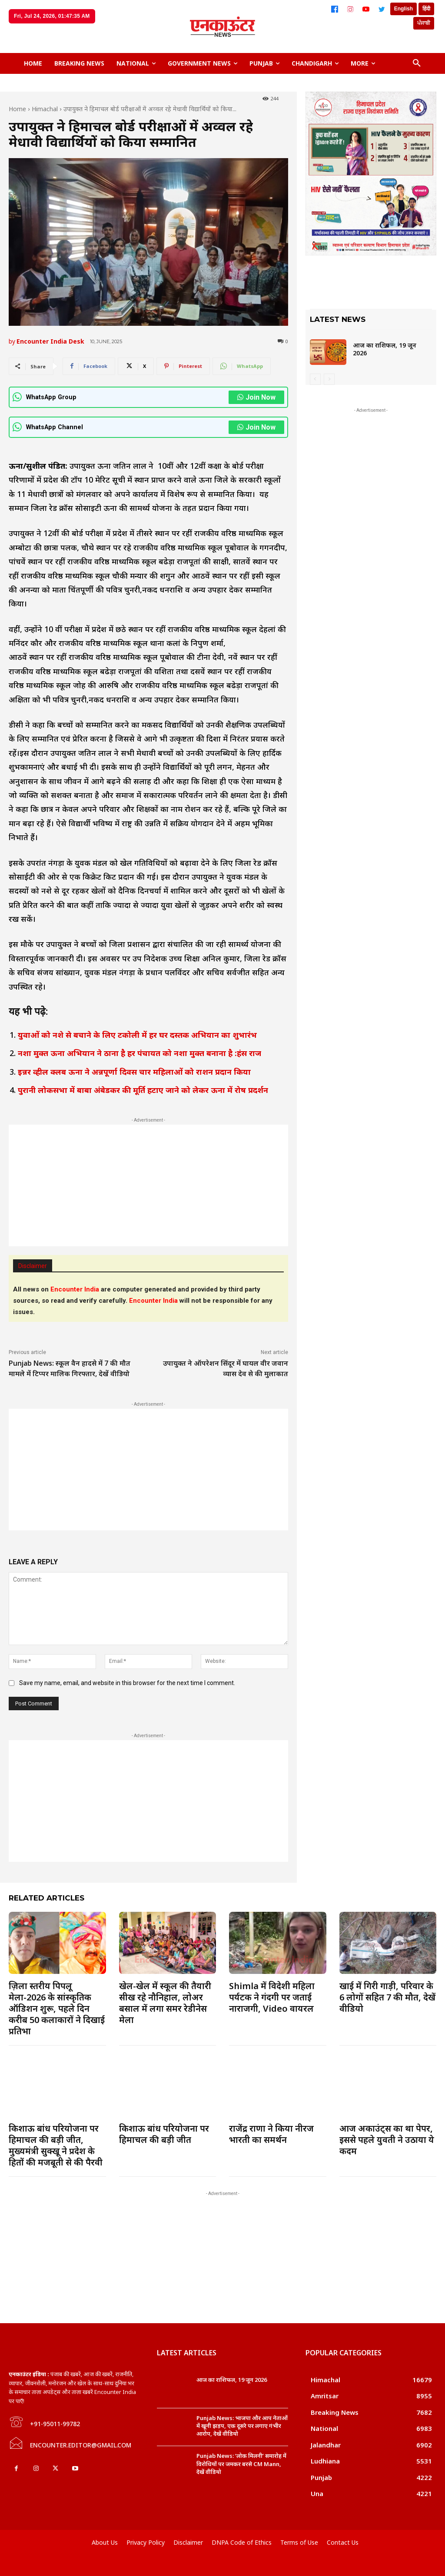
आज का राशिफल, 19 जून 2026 (384, 349)
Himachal (45, 109)
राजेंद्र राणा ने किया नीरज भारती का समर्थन (271, 2134)
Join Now (256, 397)
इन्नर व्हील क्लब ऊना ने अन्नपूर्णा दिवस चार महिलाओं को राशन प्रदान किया (134, 1071)
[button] (416, 63)
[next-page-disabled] (329, 379)
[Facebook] (335, 9)
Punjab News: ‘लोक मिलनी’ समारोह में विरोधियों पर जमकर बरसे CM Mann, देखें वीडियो (241, 2463)
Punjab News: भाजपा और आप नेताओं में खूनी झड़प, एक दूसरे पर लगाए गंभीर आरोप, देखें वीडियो (242, 2425)
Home (17, 109)
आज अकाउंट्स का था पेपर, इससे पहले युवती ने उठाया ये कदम (386, 2139)
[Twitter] (382, 9)
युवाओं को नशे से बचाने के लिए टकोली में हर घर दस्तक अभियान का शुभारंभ (137, 1035)
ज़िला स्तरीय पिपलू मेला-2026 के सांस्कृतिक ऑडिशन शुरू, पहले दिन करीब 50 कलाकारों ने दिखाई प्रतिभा (57, 2008)
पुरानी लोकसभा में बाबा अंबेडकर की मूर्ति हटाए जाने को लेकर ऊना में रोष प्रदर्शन (143, 1090)
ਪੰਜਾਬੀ (423, 23)
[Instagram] (350, 9)
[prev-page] (315, 379)
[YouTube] (366, 9)
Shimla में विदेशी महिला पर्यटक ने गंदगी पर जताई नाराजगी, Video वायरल (272, 1997)
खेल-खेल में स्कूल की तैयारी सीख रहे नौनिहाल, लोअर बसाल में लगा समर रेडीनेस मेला (165, 2003)
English (403, 9)
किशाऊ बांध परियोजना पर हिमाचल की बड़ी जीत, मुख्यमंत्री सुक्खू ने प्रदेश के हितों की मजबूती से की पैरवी (56, 2145)
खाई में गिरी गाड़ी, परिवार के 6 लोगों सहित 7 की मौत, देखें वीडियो (387, 1997)
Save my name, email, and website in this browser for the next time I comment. (127, 1682)
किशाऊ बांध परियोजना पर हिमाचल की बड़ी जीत (164, 2134)
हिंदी (426, 9)
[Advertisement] (148, 1185)
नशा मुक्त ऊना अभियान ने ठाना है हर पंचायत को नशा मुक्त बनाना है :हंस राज (139, 1053)
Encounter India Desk (50, 341)
